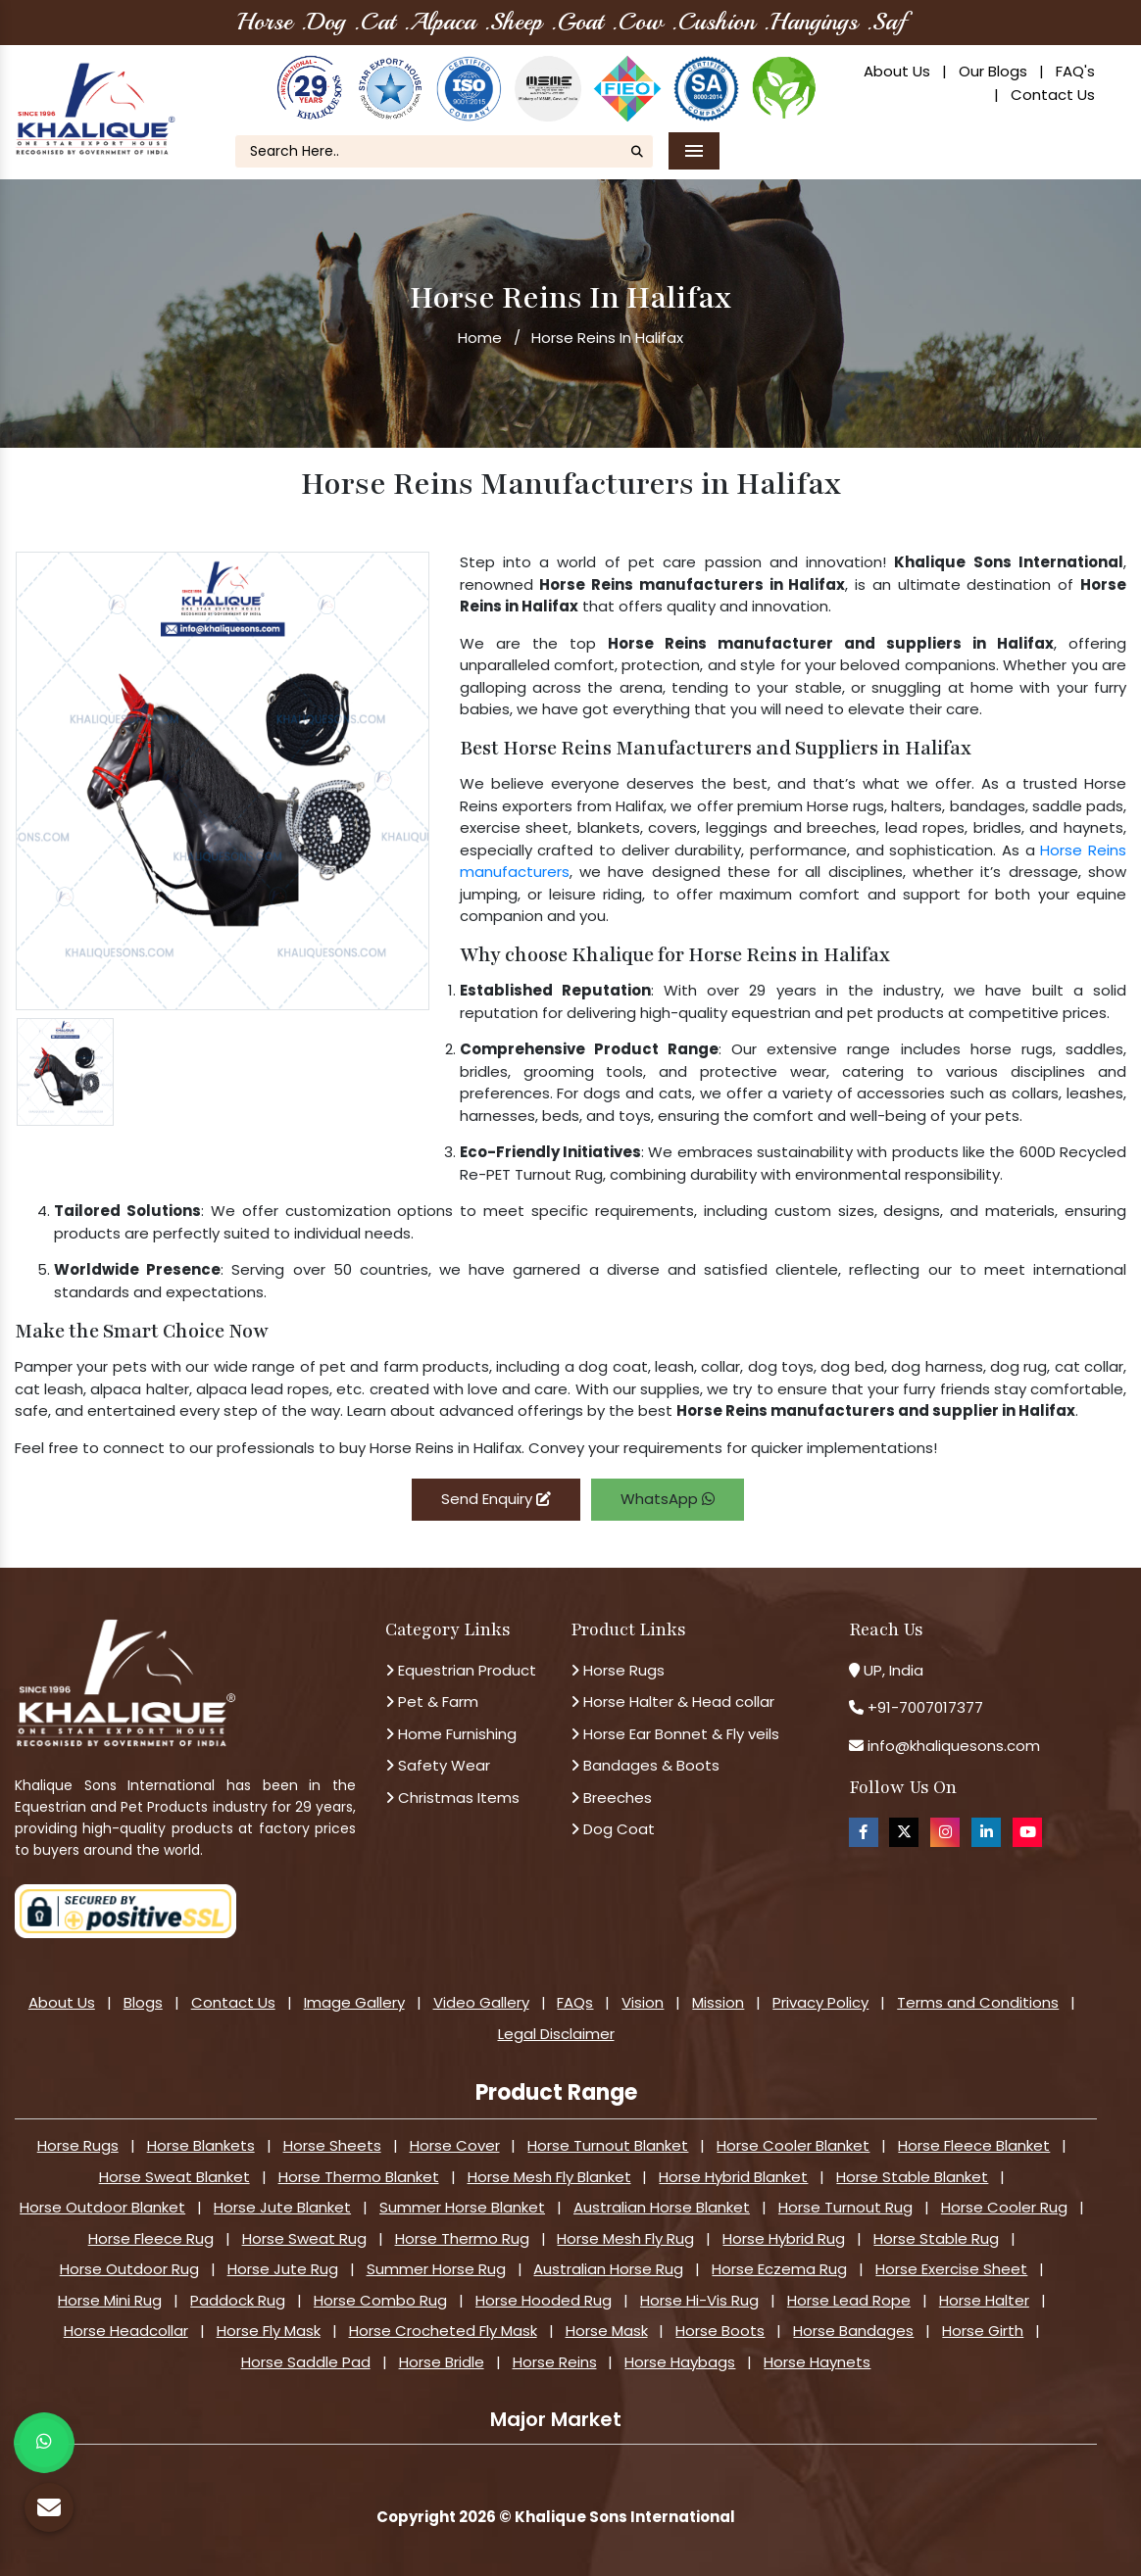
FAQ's (1075, 71)
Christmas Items (452, 1797)
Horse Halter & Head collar (672, 1701)
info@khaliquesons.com (952, 1745)
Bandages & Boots (644, 1765)
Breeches (611, 1797)
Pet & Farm (431, 1701)
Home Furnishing (451, 1734)
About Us (897, 71)
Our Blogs (993, 71)
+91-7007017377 (925, 1707)
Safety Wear (437, 1765)
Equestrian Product (460, 1670)
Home (480, 337)
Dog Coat (612, 1829)
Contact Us (1053, 94)
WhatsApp (667, 1498)
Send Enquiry (496, 1498)
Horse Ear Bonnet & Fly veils (674, 1734)
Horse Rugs (617, 1670)
